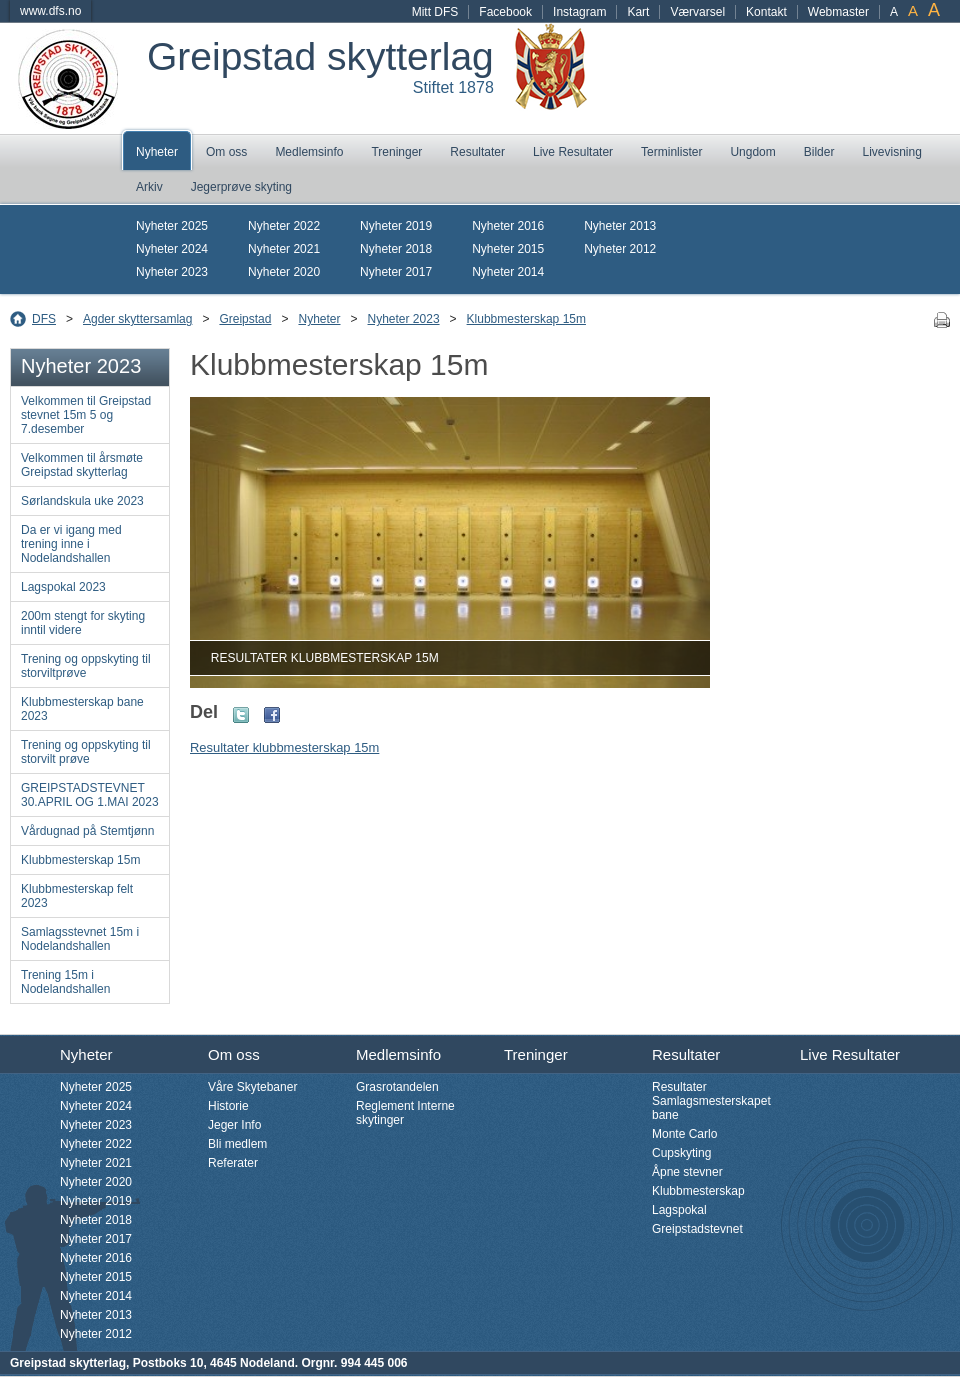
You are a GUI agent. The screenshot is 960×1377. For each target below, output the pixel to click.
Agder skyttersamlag (137, 319)
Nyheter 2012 (620, 249)
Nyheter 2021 (284, 249)
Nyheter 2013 (620, 226)
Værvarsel (697, 12)
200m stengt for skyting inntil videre (83, 623)
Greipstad (245, 319)
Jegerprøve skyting (241, 187)
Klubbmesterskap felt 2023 (77, 896)
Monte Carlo (684, 1134)
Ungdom (752, 152)
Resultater (477, 152)
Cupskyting (681, 1153)
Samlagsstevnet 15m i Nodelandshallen (80, 939)
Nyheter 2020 (284, 272)
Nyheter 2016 (508, 226)
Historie (228, 1106)
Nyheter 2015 (508, 249)
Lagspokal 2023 (63, 587)
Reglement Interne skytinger (405, 1113)
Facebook (505, 12)
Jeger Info (234, 1125)
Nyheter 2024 (172, 249)
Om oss (226, 152)
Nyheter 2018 (396, 249)
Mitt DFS (435, 12)
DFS (44, 319)
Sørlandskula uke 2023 (82, 501)
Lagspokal (679, 1210)
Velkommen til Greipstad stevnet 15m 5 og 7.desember (86, 415)
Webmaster (838, 12)
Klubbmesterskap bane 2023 (82, 709)
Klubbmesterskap (698, 1191)
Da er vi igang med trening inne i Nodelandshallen (71, 544)
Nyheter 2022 (284, 226)
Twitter (241, 715)
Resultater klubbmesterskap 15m (284, 747)
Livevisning (891, 152)
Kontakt (766, 12)
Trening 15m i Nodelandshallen (65, 982)
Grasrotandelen (397, 1087)
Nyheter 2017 (396, 272)
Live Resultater (573, 152)
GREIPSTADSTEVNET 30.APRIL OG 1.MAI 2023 (90, 795)
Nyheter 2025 (172, 226)
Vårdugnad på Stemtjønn (87, 831)
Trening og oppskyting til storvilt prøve (86, 752)
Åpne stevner (687, 1172)
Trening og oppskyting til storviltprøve (86, 666)
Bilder (819, 152)
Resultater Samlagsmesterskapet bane (711, 1101)
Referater (233, 1163)
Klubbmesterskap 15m (526, 319)
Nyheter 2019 (396, 226)
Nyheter (157, 152)
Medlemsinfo (309, 152)
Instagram (579, 12)
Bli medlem (237, 1144)
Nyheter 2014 (508, 272)
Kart (638, 12)
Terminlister (671, 152)
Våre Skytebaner (252, 1087)
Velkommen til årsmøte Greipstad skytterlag (82, 465)
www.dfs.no (50, 11)
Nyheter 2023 (172, 272)
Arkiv (149, 187)
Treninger (396, 152)
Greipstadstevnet (697, 1229)
